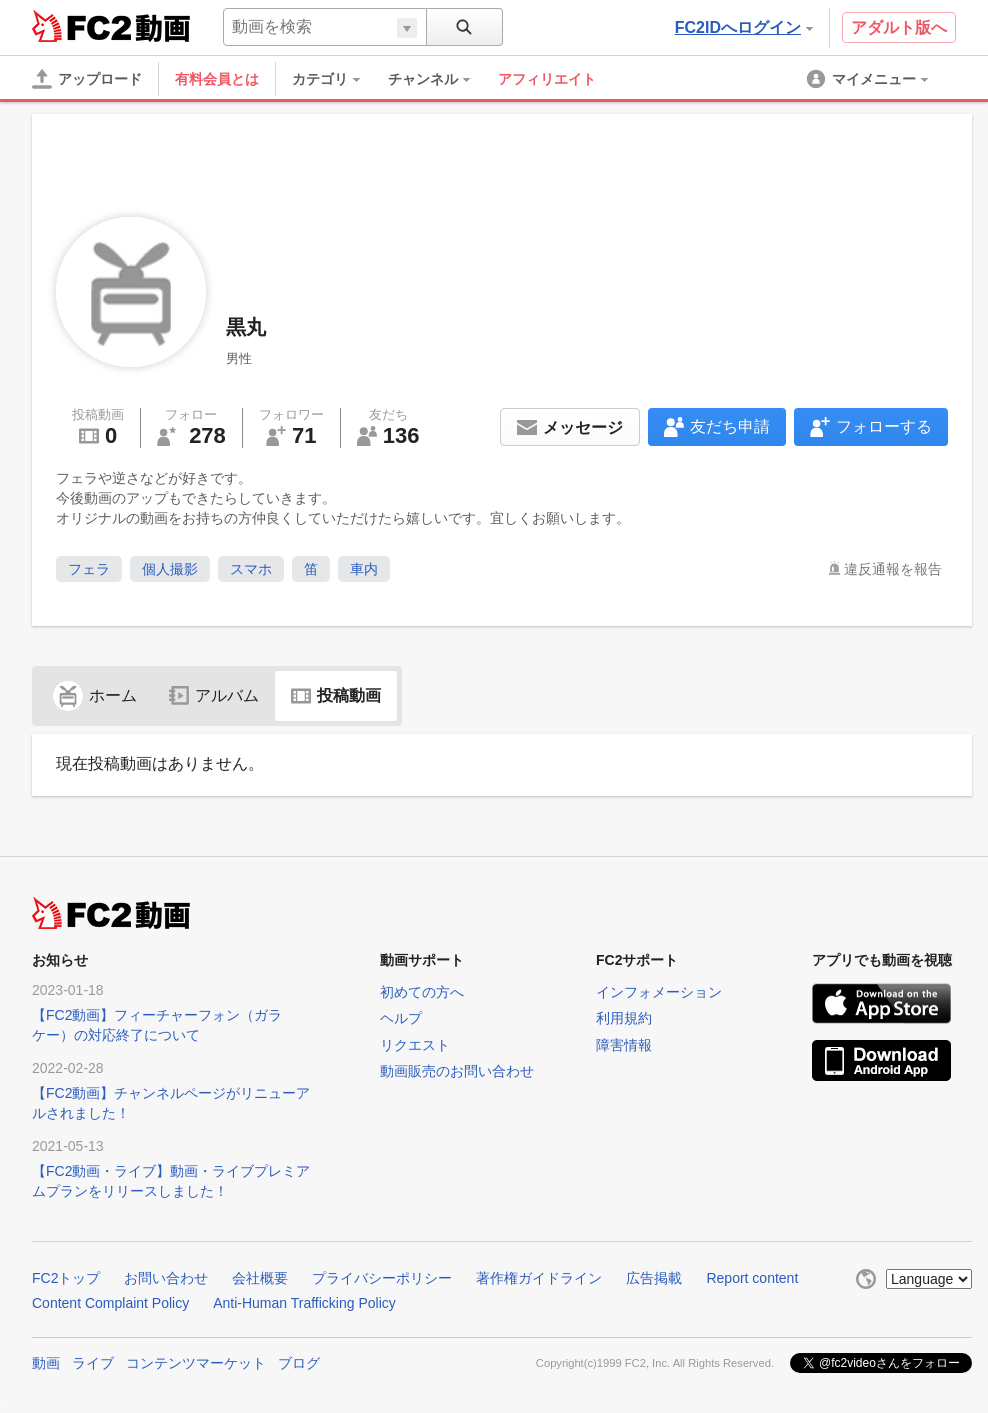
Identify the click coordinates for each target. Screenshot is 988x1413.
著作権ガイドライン (539, 1278)
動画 (46, 1363)
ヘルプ (401, 1018)
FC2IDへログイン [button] (744, 27)
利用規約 (624, 1018)
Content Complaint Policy (110, 1303)
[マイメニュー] (869, 79)
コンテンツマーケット (196, 1363)
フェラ (89, 569)
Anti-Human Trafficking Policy (304, 1303)
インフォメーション (659, 992)
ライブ (93, 1363)
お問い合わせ (166, 1278)
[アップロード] (87, 79)
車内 (364, 569)
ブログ (299, 1363)
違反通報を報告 (893, 569)
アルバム (214, 695)
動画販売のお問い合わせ (457, 1071)
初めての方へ (422, 992)
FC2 (81, 26)
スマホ (251, 569)
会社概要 (260, 1278)
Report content (752, 1278)
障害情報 (624, 1045)
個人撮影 (170, 569)
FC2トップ (66, 1278)
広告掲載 (654, 1278)
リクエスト (415, 1045)
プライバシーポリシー (382, 1278)
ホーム (95, 695)
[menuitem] (336, 79)
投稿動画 (336, 695)
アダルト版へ (899, 27)
